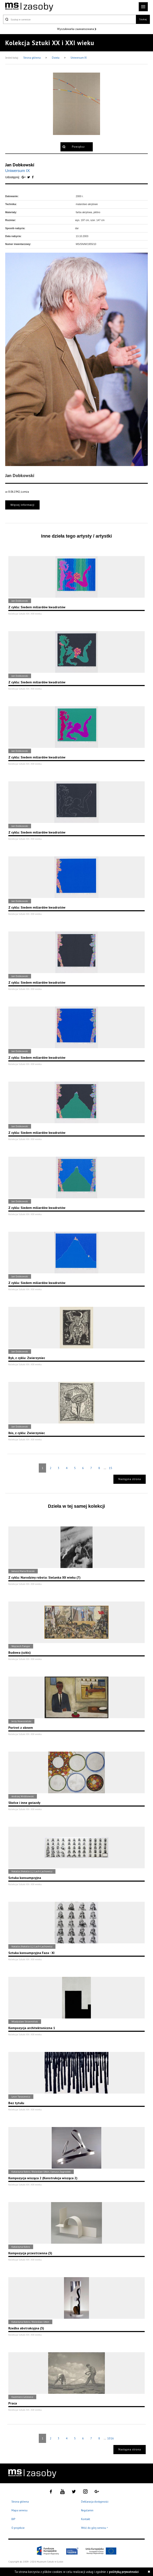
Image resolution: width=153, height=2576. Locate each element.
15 (110, 1468)
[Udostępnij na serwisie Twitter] (29, 177)
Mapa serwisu (19, 2510)
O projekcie (18, 2528)
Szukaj (143, 19)
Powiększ (78, 146)
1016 (110, 2438)
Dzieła (56, 57)
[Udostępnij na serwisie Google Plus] (24, 177)
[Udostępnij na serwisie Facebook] (33, 177)
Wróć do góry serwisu (94, 2528)
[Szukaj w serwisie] (69, 19)
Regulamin (87, 2510)
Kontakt (85, 2519)
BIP (13, 2519)
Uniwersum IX (79, 57)
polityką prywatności (124, 2572)
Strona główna (32, 57)
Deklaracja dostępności (94, 2501)
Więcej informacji (22, 504)
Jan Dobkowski (19, 165)
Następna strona (129, 1479)
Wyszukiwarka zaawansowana (76, 29)
